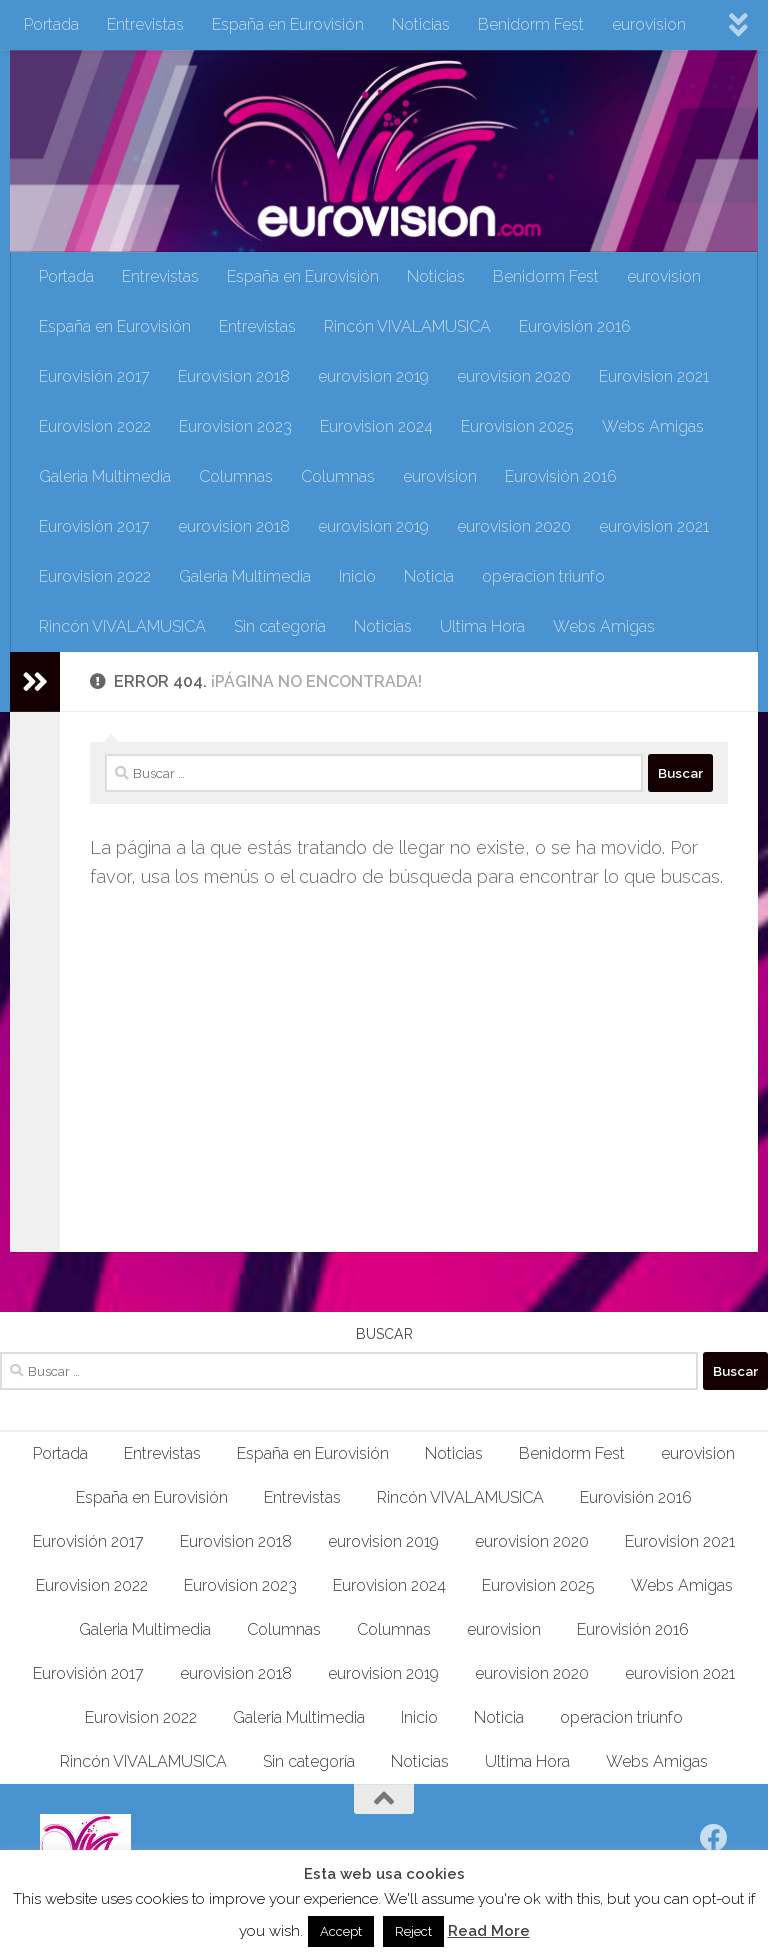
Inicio (357, 576)
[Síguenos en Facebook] (714, 1838)
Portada (51, 24)
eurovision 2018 (234, 526)
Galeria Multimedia (105, 476)
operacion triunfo (543, 576)
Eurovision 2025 (517, 426)
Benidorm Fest (531, 24)
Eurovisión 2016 (575, 326)
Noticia (429, 576)
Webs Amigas (653, 426)
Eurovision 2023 (235, 426)
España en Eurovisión (288, 24)
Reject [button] (413, 1931)
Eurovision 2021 (654, 376)
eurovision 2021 (654, 526)
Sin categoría (280, 626)
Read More (489, 1931)
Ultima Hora (482, 626)
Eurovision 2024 (376, 426)
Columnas (236, 476)
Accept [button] (341, 1931)
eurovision (649, 24)
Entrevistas (145, 24)
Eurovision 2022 (95, 426)
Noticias (421, 24)
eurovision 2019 (373, 376)
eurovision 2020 (514, 376)
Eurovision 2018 (234, 376)
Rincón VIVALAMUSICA (407, 326)
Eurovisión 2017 (94, 376)
